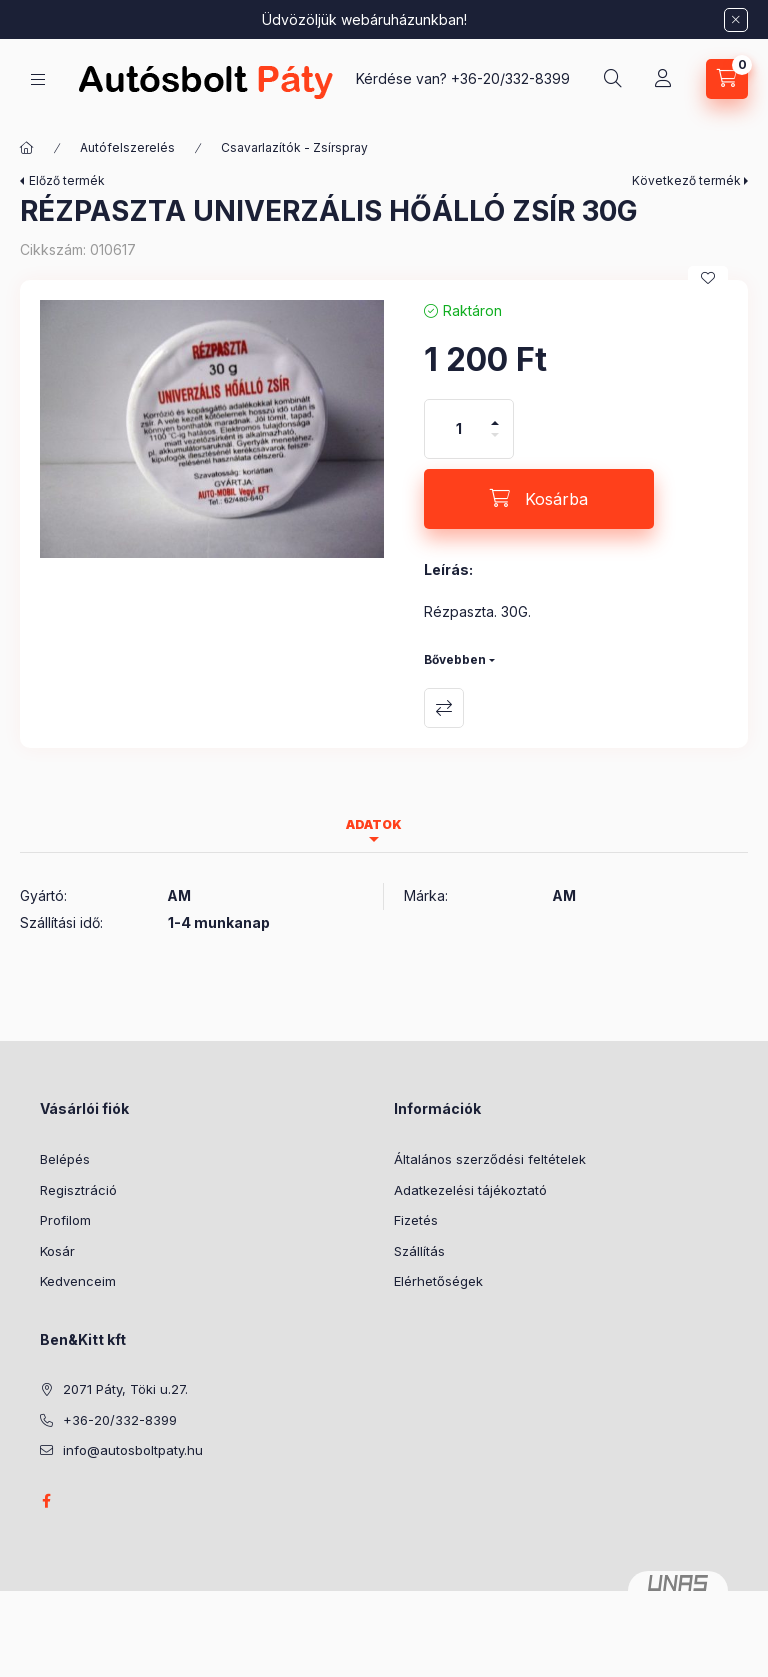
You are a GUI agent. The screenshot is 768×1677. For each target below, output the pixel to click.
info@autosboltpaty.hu (133, 1450)
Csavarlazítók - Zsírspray (294, 147)
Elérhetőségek (438, 1281)
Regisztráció (78, 1190)
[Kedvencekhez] (708, 278)
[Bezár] (736, 20)
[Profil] (663, 79)
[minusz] (495, 443)
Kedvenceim (78, 1281)
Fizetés (416, 1220)
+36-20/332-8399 (510, 78)
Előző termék (67, 180)
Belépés (65, 1159)
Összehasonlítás (444, 708)
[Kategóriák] (38, 79)
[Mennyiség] (459, 429)
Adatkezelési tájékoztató (470, 1190)
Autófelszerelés (127, 147)
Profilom (65, 1220)
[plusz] (495, 414)
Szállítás (419, 1251)
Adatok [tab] (374, 824)
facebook (46, 1501)
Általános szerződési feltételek (490, 1159)
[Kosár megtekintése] (727, 79)
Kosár (57, 1251)
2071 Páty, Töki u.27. (125, 1389)
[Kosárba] (539, 499)
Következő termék (686, 180)
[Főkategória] (27, 148)
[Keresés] (613, 79)
